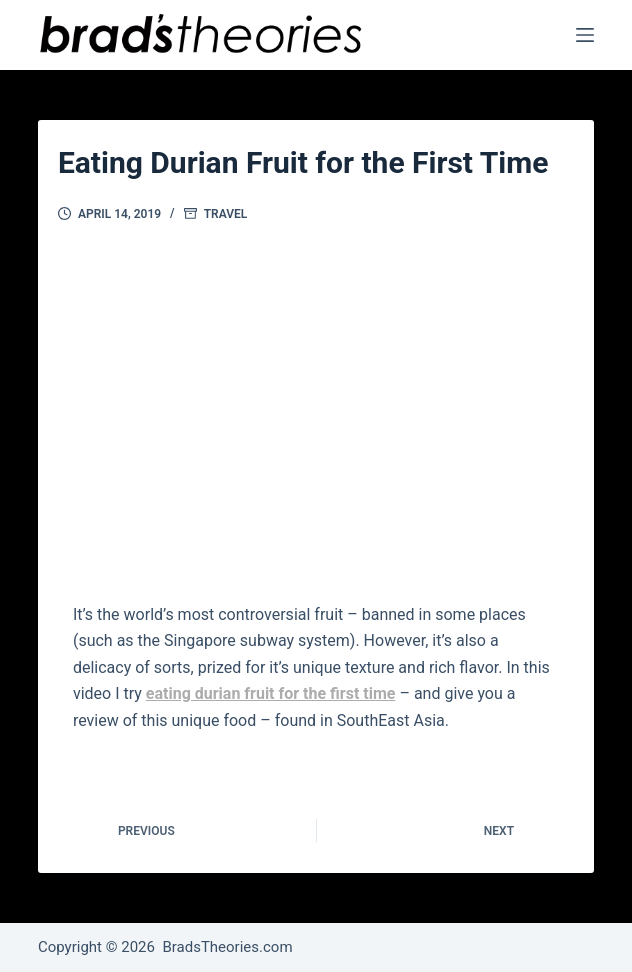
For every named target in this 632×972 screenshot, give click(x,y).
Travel (226, 214)
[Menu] (585, 35)
